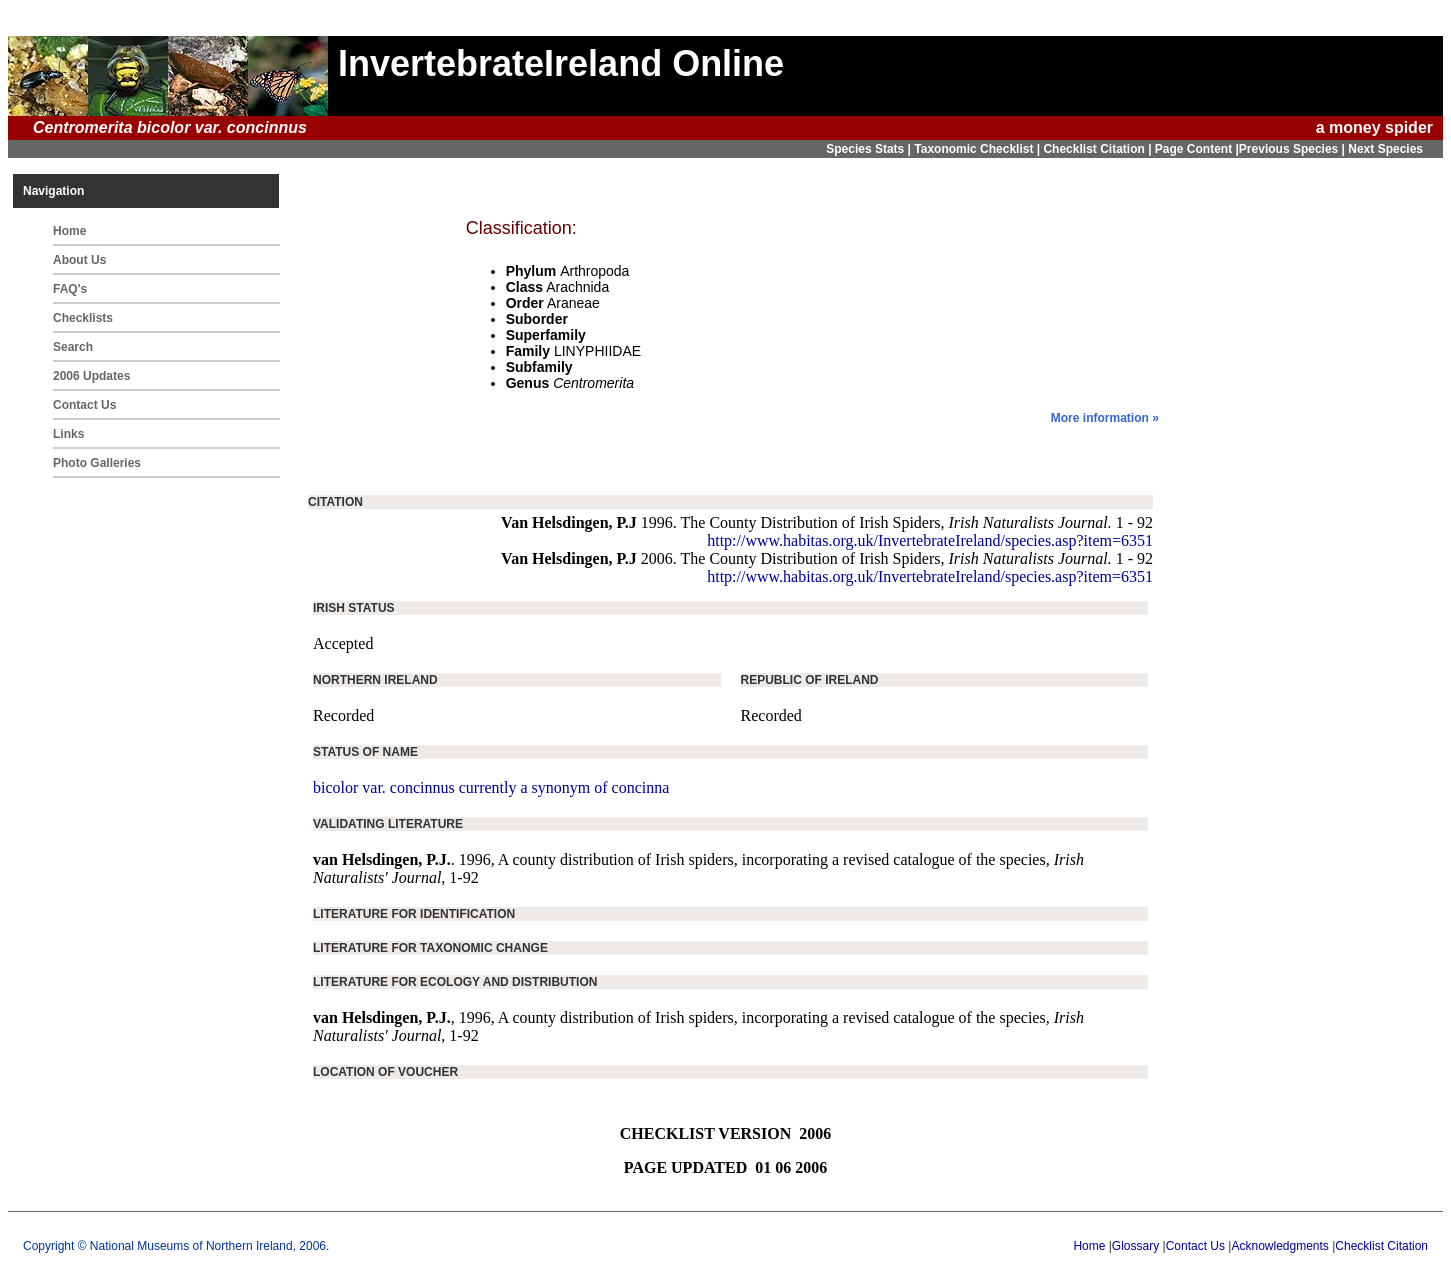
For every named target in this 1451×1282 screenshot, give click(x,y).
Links (68, 434)
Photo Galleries (97, 463)
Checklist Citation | (1098, 149)
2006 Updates (91, 376)
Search (73, 347)
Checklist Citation (1381, 1246)
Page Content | (1197, 149)
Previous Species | (1293, 149)
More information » (1105, 418)
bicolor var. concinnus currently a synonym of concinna (491, 787)
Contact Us (84, 405)
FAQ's (70, 289)
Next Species (1385, 149)
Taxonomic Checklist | (978, 149)
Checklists (83, 318)
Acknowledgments (1279, 1246)
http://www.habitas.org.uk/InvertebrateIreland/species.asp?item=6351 (930, 540)
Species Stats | (870, 149)
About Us (79, 260)
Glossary (1135, 1246)
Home (69, 231)
